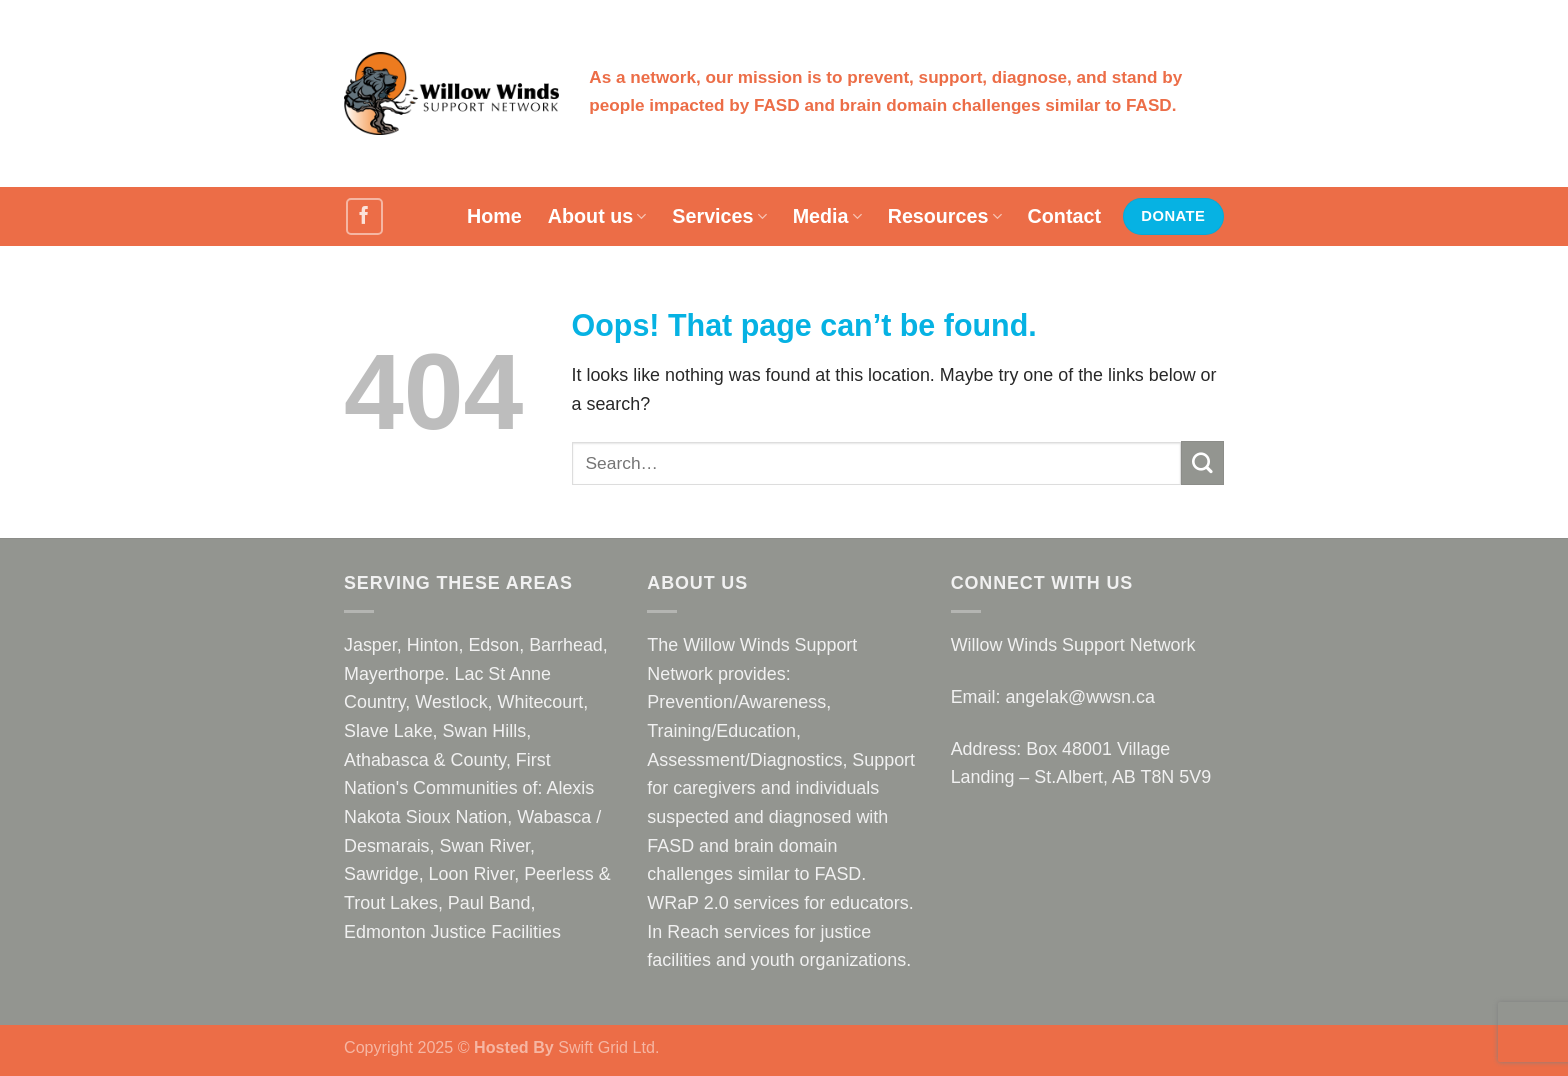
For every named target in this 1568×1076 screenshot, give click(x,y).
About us (597, 216)
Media (827, 216)
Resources (945, 216)
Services (719, 216)
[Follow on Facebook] (364, 216)
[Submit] (1202, 463)
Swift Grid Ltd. (607, 1047)
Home (494, 216)
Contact (1064, 216)
